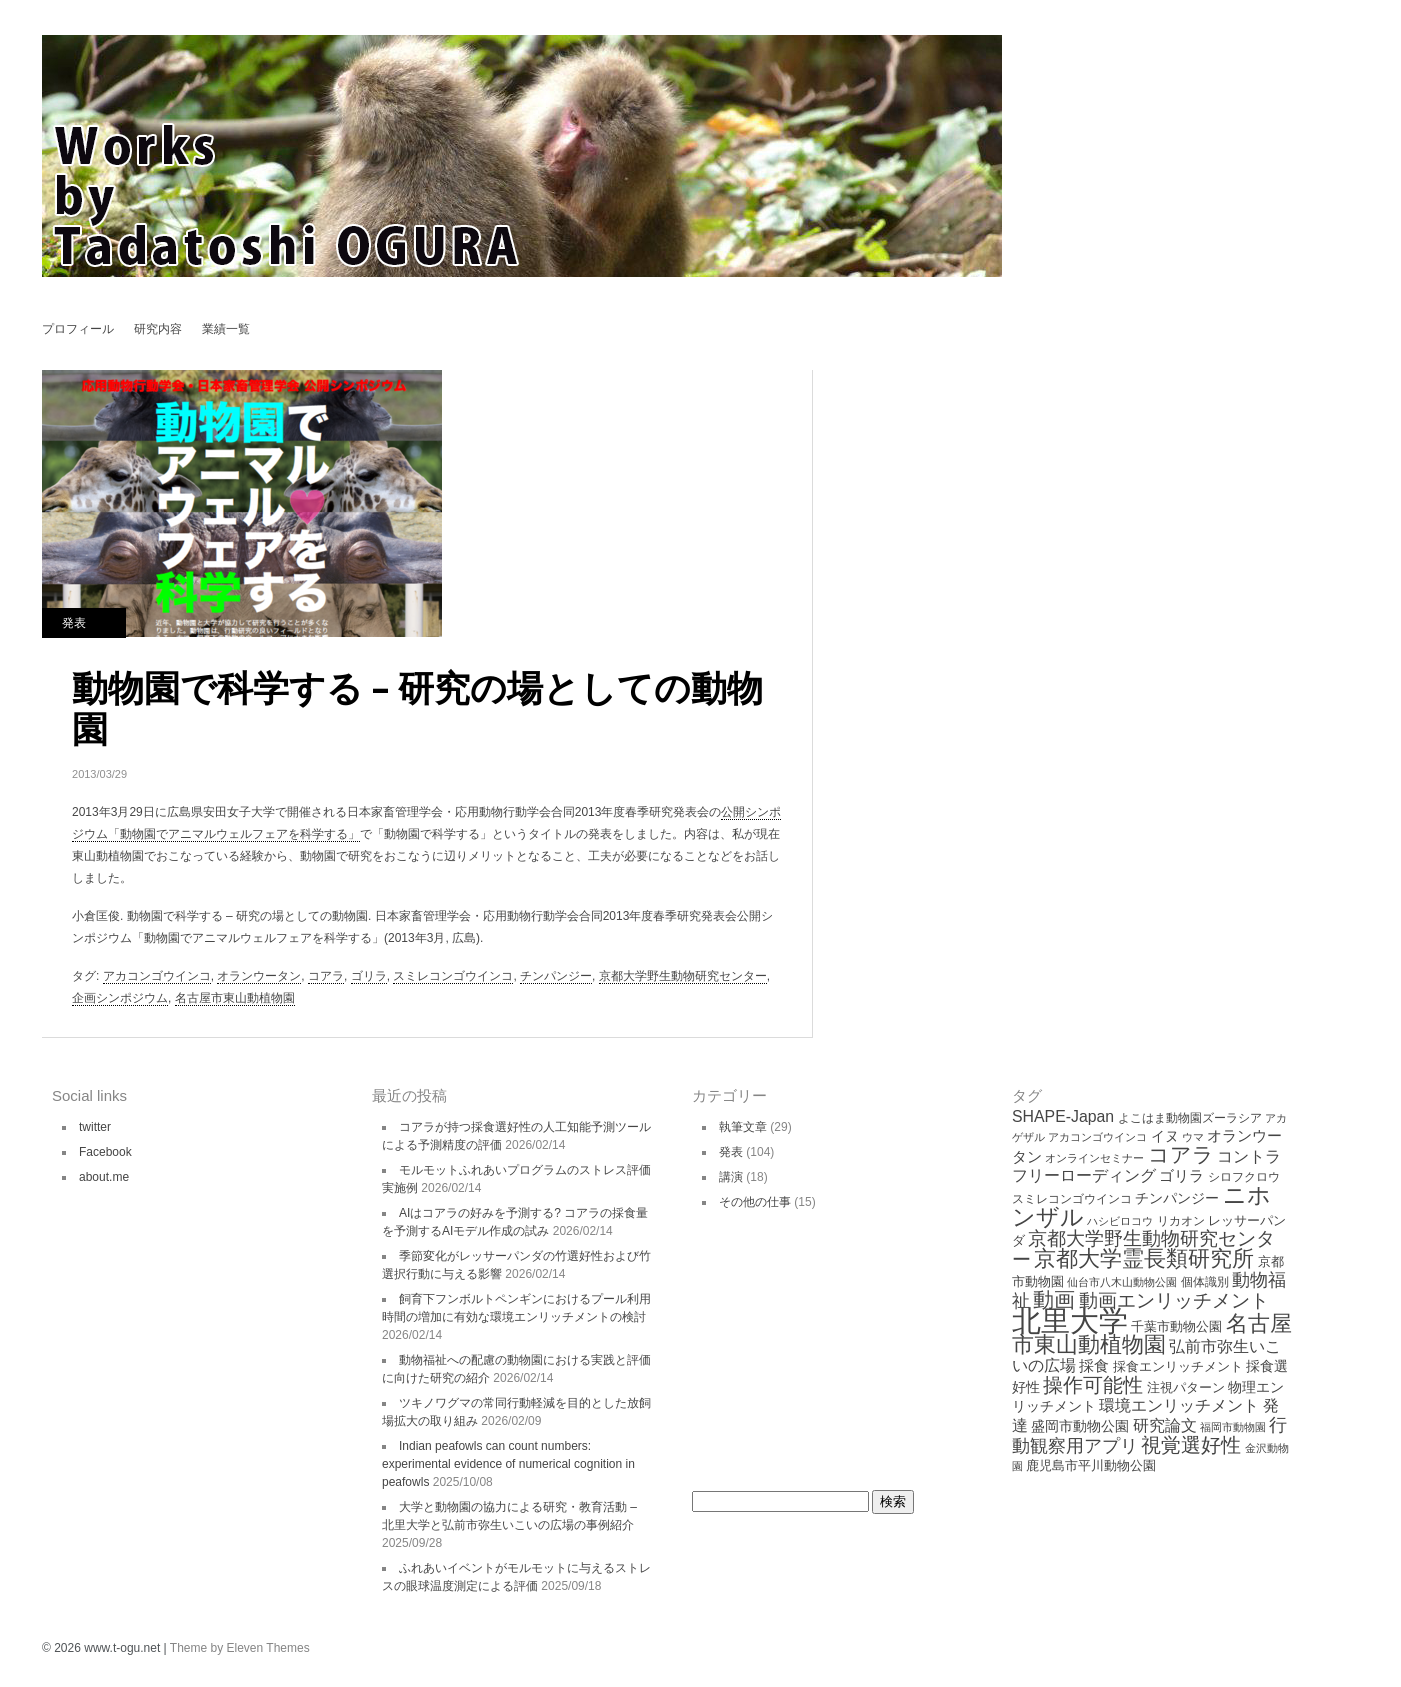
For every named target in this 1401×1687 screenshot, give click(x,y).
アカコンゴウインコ (157, 976)
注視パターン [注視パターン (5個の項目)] (1186, 1387)
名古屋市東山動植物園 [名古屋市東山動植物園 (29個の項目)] (1152, 1334)
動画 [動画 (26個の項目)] (1054, 1300)
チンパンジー (556, 976)
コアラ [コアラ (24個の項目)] (1181, 1154)
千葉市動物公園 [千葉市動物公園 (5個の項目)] (1176, 1326)
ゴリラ (369, 976)
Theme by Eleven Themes (240, 1648)
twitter (95, 1127)
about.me (104, 1177)
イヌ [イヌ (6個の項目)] (1165, 1136)
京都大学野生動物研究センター (683, 976)
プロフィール (78, 329)
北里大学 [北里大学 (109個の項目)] (1070, 1320)
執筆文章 (743, 1127)
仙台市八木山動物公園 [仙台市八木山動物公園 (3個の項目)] (1122, 1282)
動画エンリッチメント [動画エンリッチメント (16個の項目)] (1174, 1300)
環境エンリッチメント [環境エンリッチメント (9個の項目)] (1179, 1405)
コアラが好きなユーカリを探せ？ (850, 387)
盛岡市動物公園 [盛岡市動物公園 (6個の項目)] (1080, 1426)
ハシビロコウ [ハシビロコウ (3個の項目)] (1120, 1221)
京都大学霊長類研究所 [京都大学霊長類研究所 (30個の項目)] (1144, 1258)
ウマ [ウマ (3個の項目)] (1193, 1137)
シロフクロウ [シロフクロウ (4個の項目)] (1244, 1177)
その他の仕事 (755, 1202)
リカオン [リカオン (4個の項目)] (1181, 1221)
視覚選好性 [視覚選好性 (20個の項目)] (1191, 1445)
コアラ (326, 976)
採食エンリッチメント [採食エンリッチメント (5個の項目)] (1178, 1366)
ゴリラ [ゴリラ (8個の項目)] (1181, 1175)
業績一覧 (226, 329)
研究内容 (158, 329)
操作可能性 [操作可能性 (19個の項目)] (1093, 1385)
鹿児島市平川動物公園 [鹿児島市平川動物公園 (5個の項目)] (1091, 1465)
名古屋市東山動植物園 (235, 998)
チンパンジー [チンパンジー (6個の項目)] (1177, 1198)
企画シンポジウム (120, 998)
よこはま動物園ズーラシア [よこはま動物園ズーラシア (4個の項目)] (1190, 1118)
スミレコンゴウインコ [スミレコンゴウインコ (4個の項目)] (1072, 1199)
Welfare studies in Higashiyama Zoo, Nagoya (850, 422)
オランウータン (259, 976)
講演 (731, 1177)
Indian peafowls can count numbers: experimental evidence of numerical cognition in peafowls (508, 1464)
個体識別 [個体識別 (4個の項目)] (1205, 1282)
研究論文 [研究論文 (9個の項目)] (1165, 1425)
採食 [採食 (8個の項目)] (1094, 1365)
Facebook (105, 1152)
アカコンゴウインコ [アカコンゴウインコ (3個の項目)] (1097, 1137)
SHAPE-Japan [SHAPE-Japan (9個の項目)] (1063, 1116)
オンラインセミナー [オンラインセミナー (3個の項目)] (1094, 1158)
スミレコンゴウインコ (453, 976)
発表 (74, 623)
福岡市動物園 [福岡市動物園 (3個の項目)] (1233, 1427)
